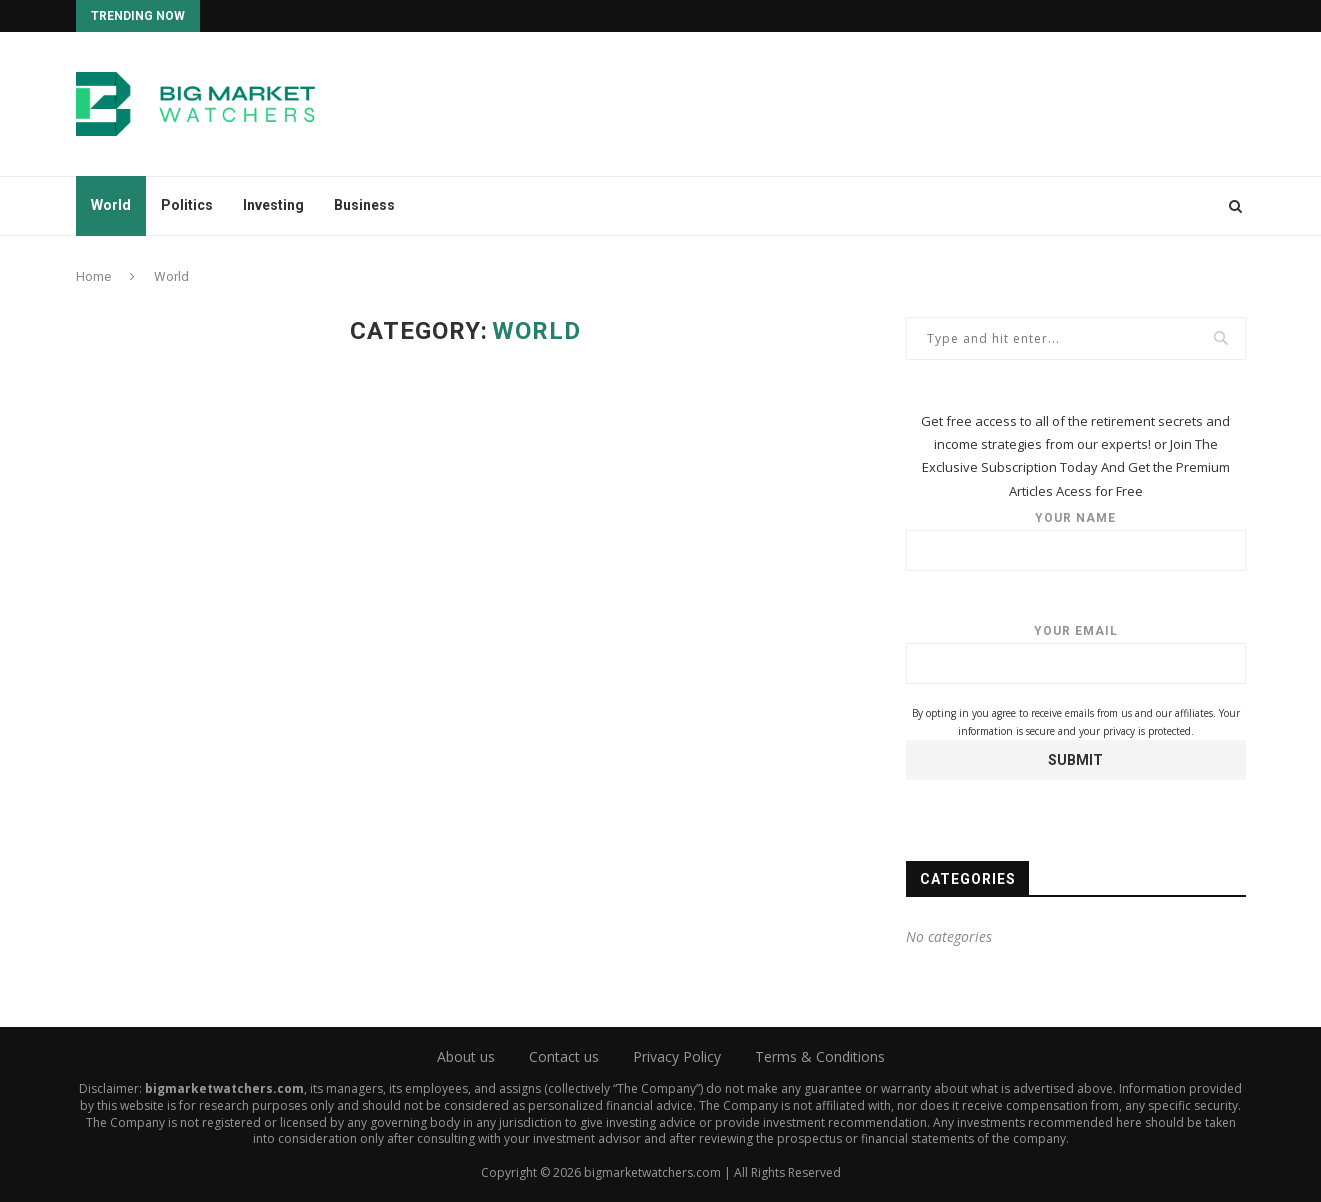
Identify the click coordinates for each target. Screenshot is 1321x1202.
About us (466, 1056)
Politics (187, 205)
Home (93, 276)
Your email (1076, 654)
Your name (1076, 541)
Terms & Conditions (820, 1056)
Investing (273, 205)
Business (364, 205)
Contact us (564, 1056)
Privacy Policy (677, 1056)
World (111, 205)
